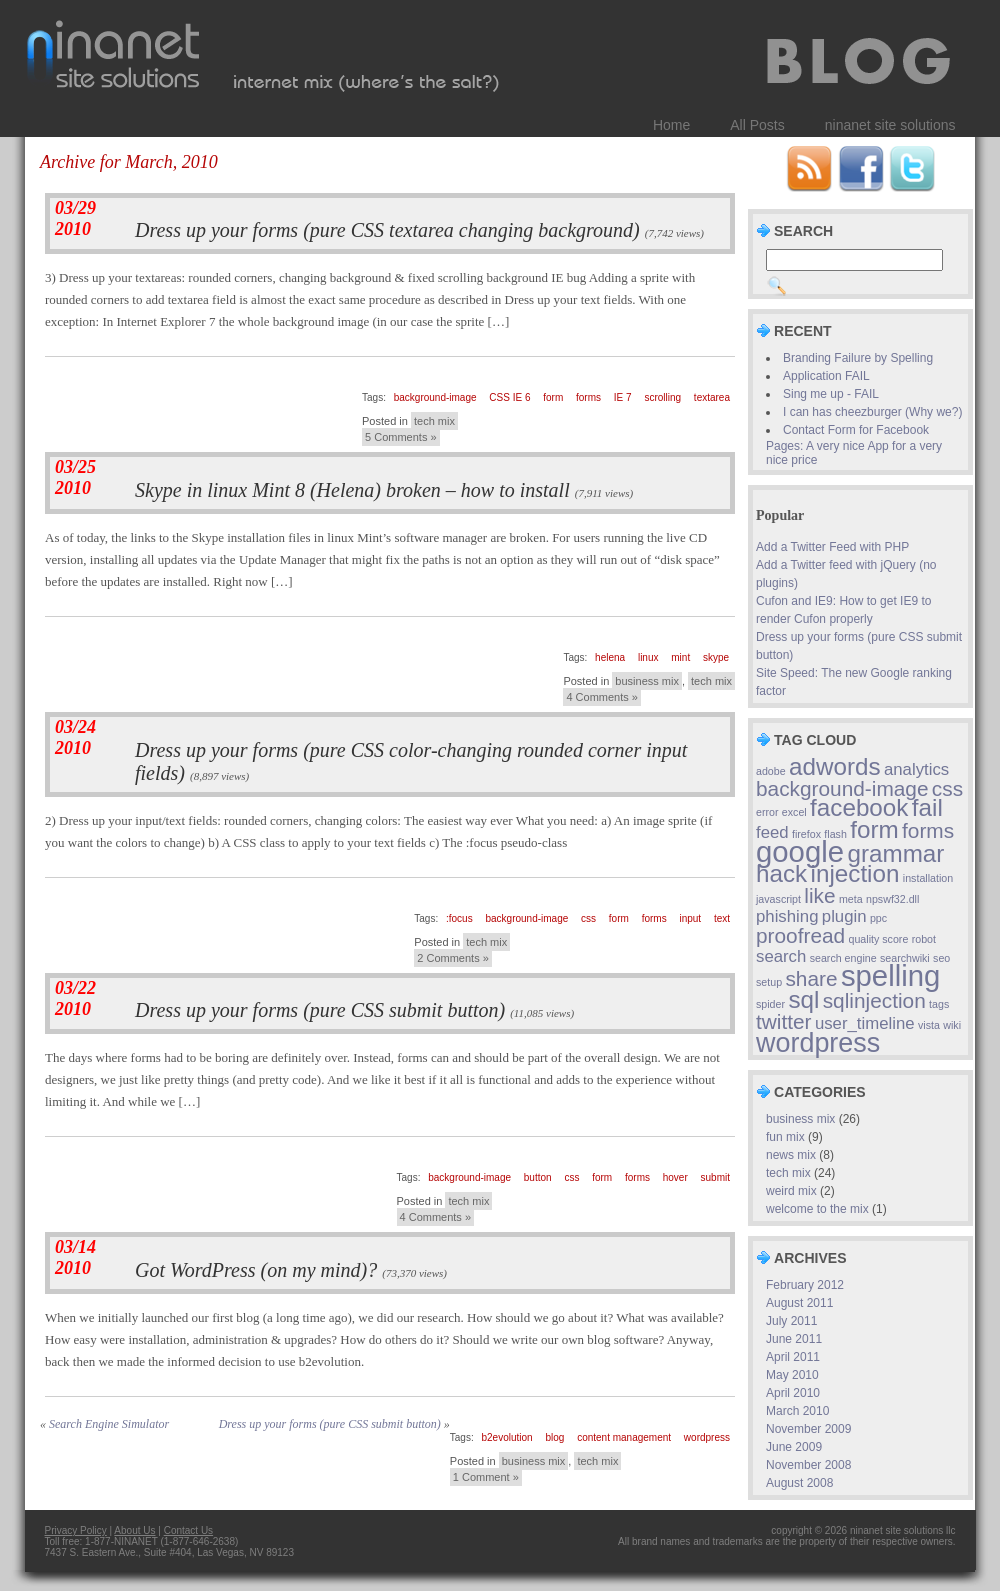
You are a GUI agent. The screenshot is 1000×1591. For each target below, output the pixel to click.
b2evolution (507, 1437)
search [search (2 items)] (781, 956)
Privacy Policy (76, 1530)
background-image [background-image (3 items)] (842, 788)
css (588, 918)
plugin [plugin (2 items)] (844, 916)
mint (680, 657)
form (553, 397)
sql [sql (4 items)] (803, 999)
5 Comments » (401, 437)
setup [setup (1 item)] (769, 982)
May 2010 (792, 1375)
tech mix (434, 421)
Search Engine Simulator (109, 1424)
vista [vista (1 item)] (929, 1025)
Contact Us (188, 1530)
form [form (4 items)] (874, 829)
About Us (134, 1530)
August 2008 (799, 1483)
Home (671, 125)
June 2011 (794, 1339)
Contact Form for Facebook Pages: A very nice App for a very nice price (854, 445)
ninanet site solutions (890, 125)
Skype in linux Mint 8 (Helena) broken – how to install (352, 490)
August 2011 (799, 1303)
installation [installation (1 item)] (928, 878)
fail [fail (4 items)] (927, 807)
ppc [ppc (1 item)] (878, 918)
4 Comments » (602, 697)
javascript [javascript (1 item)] (778, 899)
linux (648, 657)
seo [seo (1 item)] (941, 958)
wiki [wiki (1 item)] (952, 1025)
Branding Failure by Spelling (858, 358)
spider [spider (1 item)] (770, 1004)
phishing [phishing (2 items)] (787, 916)
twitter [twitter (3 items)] (784, 1021)
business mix (647, 681)
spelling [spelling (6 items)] (890, 975)
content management (624, 1437)
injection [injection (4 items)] (855, 873)
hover (675, 1177)
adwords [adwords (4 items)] (835, 766)
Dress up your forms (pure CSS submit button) (320, 1010)
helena (610, 657)
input (690, 918)
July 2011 (791, 1321)
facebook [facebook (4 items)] (859, 807)
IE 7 (623, 397)
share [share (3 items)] (811, 978)
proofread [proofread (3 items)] (800, 935)
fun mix (785, 1137)
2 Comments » (453, 958)
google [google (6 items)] (800, 851)
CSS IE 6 (509, 397)
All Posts (757, 125)
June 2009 (794, 1447)
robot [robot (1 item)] (924, 939)
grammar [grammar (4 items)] (895, 853)
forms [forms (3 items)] (928, 830)
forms (588, 397)
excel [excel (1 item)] (794, 812)
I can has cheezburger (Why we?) (872, 412)
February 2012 (805, 1285)
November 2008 (808, 1465)
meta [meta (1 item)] (851, 899)
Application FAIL (826, 376)
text (722, 918)
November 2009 (808, 1429)
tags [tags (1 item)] (939, 1004)
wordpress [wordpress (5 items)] (818, 1043)
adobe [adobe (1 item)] (771, 771)
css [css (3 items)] (947, 788)
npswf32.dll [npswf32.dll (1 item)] (892, 899)
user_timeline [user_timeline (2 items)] (865, 1023)
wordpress (707, 1437)
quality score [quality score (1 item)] (879, 939)
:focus (459, 918)
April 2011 (793, 1357)
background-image (435, 397)
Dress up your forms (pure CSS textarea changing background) (387, 230)
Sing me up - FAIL (831, 394)
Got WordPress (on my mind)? (256, 1270)
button (538, 1177)
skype (716, 657)
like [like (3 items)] (819, 895)
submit (715, 1177)
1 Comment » (486, 1477)
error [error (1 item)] (767, 812)
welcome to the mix (817, 1209)
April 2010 (793, 1393)
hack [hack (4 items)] (781, 873)
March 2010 (797, 1411)
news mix (791, 1155)
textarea (712, 397)
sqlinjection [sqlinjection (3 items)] (874, 1000)
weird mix (791, 1191)
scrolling (662, 397)
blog (554, 1437)
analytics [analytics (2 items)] (916, 769)
